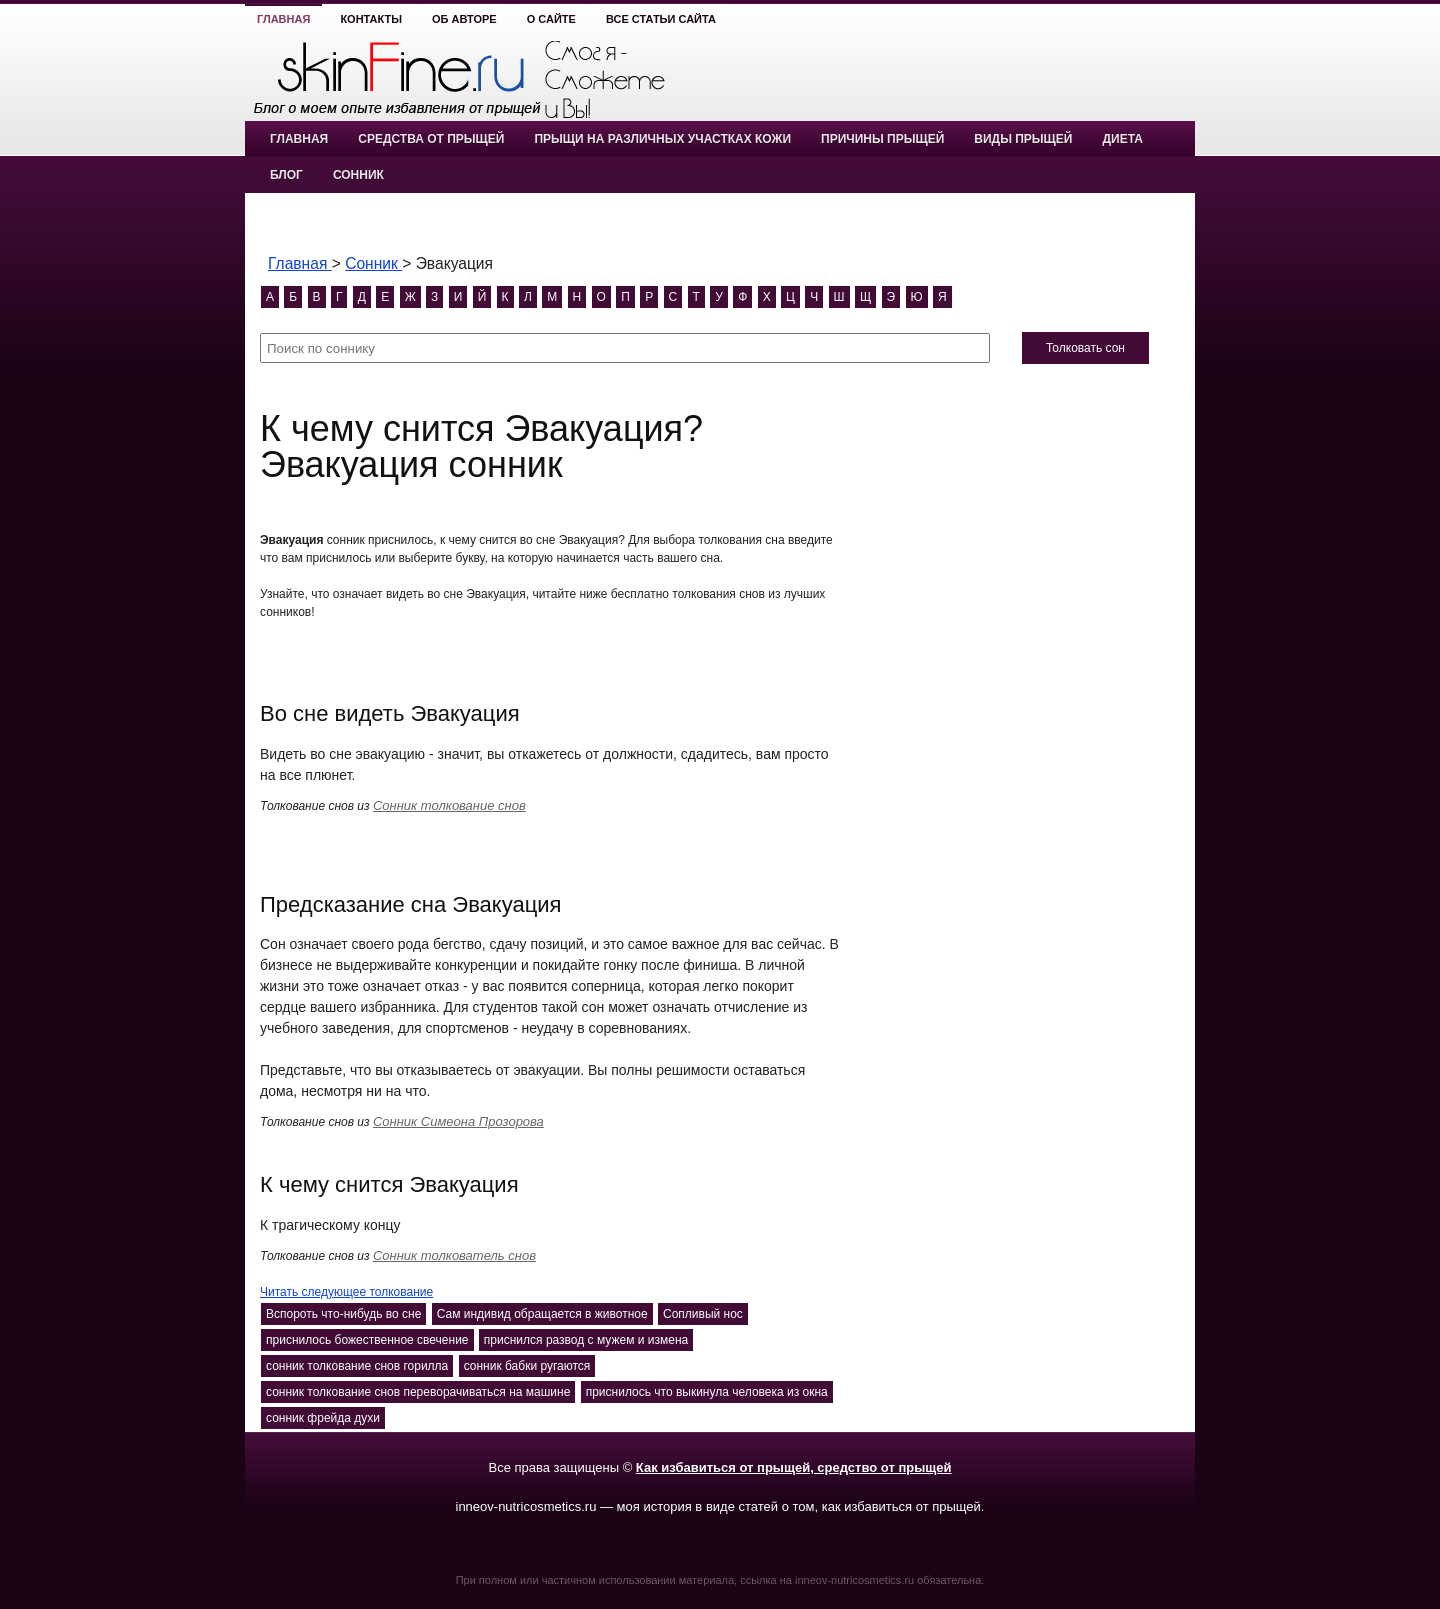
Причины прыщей (882, 139)
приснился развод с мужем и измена (586, 1340)
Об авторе (464, 19)
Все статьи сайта (661, 19)
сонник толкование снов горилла (357, 1366)
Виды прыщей (1023, 139)
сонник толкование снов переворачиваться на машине (418, 1392)
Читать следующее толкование (346, 1292)
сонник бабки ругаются (527, 1366)
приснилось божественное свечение (367, 1340)
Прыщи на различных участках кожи (662, 139)
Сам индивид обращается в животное (542, 1314)
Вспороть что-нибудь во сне (343, 1314)
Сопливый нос (703, 1314)
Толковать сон (1085, 348)
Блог (286, 175)
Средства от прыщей (431, 139)
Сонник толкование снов (449, 805)
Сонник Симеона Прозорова (458, 1121)
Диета (1122, 139)
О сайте (551, 19)
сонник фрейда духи (323, 1418)
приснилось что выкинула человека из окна (707, 1392)
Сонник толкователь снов (454, 1255)
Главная (283, 19)
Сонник (358, 175)
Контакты (371, 19)
